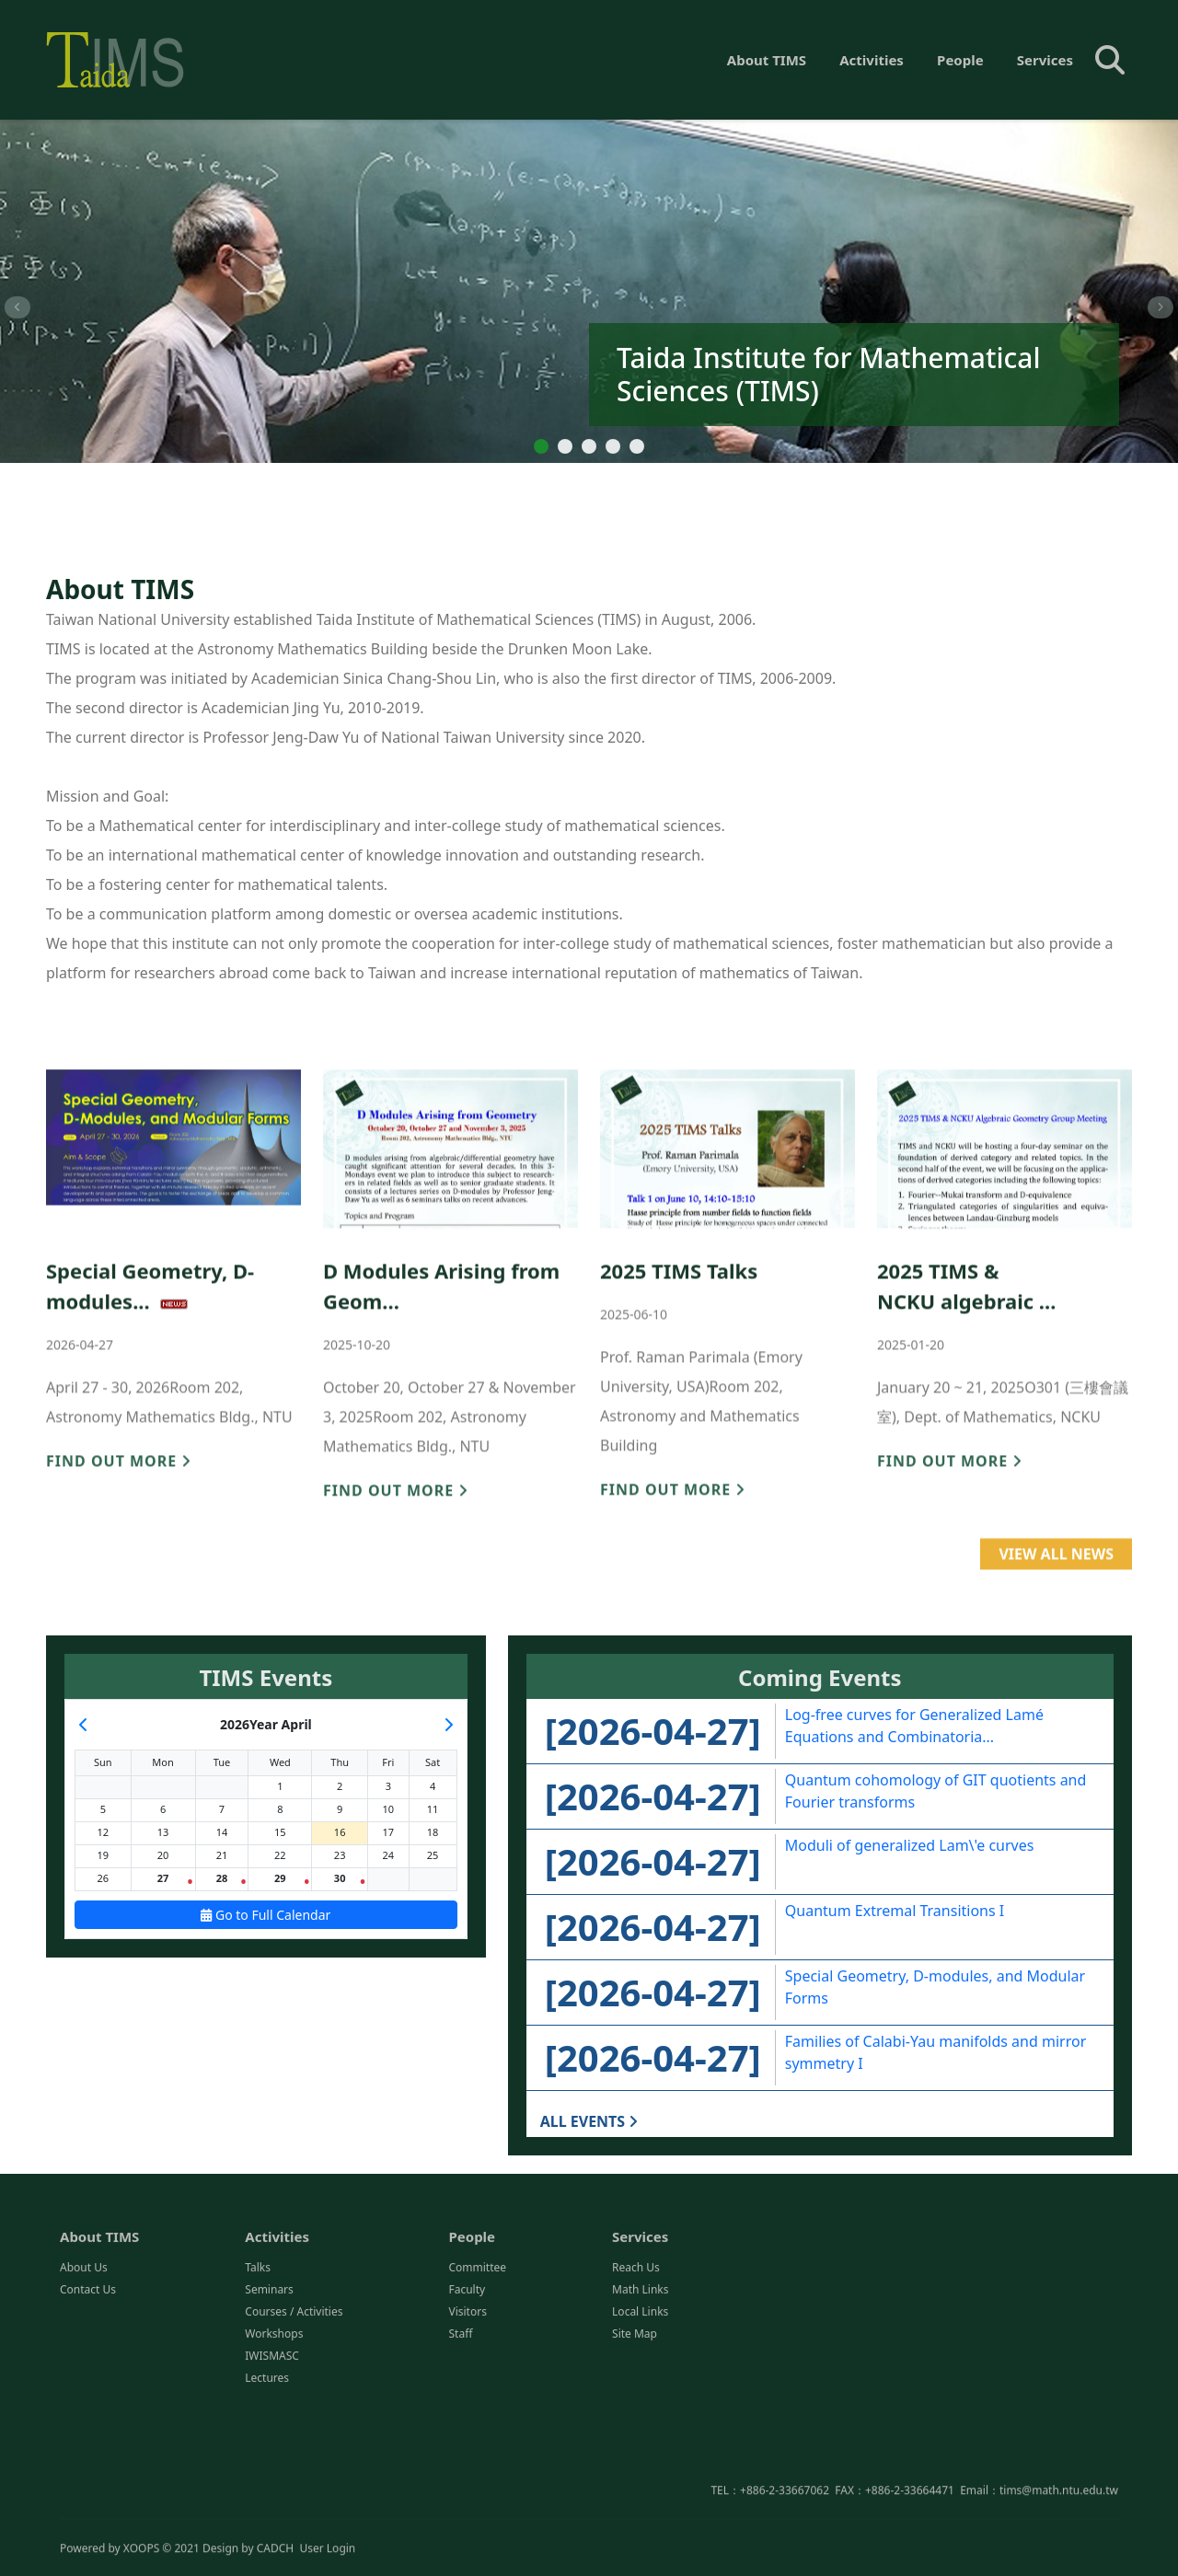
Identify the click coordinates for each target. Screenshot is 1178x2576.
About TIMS (766, 60)
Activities (871, 60)
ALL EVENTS (589, 2121)
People (960, 60)
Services (1045, 60)
